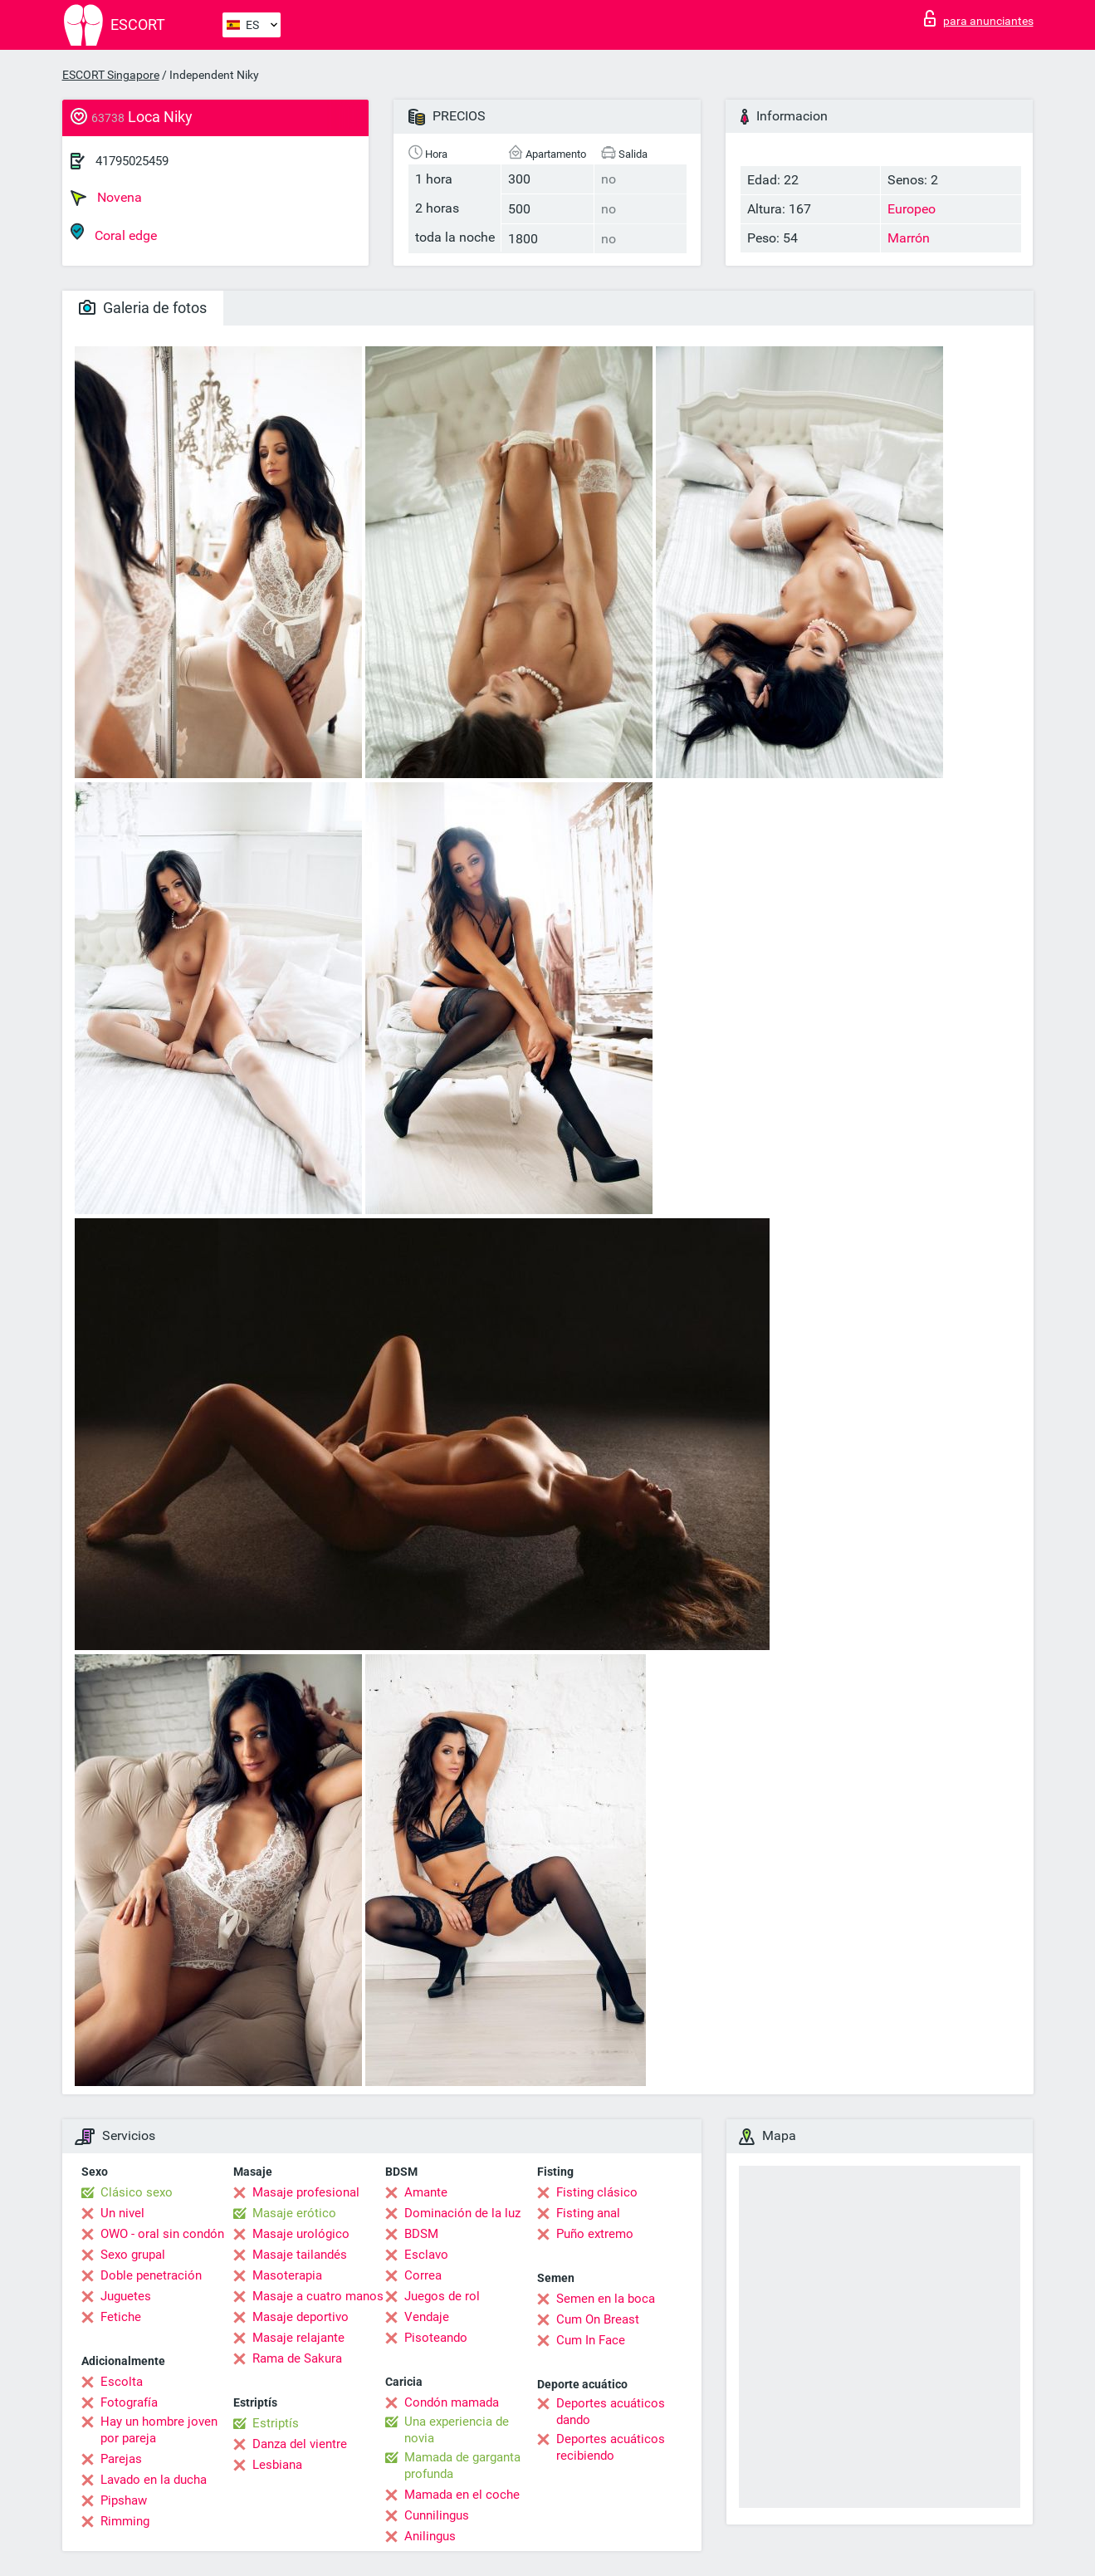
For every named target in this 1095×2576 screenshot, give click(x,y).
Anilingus (430, 2536)
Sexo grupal (132, 2254)
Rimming (124, 2521)
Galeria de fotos (143, 307)
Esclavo (426, 2254)
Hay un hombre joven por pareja (159, 2430)
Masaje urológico (301, 2233)
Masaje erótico (294, 2213)
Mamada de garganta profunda (462, 2465)
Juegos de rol (442, 2296)
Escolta (121, 2381)
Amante (425, 2192)
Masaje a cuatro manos (318, 2296)
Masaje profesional (305, 2192)
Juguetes (125, 2296)
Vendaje (426, 2316)
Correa (423, 2275)
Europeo (911, 209)
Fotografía (129, 2402)
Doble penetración (151, 2275)
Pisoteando (435, 2337)
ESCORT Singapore (110, 74)
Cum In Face (590, 2340)
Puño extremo (594, 2233)
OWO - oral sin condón (162, 2233)
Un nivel (122, 2213)
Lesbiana (277, 2464)
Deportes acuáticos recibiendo (610, 2447)
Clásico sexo (136, 2192)
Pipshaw (123, 2500)
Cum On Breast (597, 2319)
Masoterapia (287, 2275)
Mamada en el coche (462, 2494)
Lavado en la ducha (153, 2479)
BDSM (421, 2233)
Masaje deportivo (300, 2316)
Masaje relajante (298, 2337)
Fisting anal (588, 2213)
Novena (106, 197)
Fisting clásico (597, 2192)
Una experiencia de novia (456, 2430)
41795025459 (132, 161)
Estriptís (275, 2423)
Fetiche (120, 2316)
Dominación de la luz (462, 2213)
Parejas (121, 2458)
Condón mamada (451, 2402)
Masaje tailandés (299, 2254)
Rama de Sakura (297, 2358)
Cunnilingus (436, 2515)
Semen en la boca (605, 2298)
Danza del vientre (299, 2443)
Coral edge (114, 233)
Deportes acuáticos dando (610, 2411)
